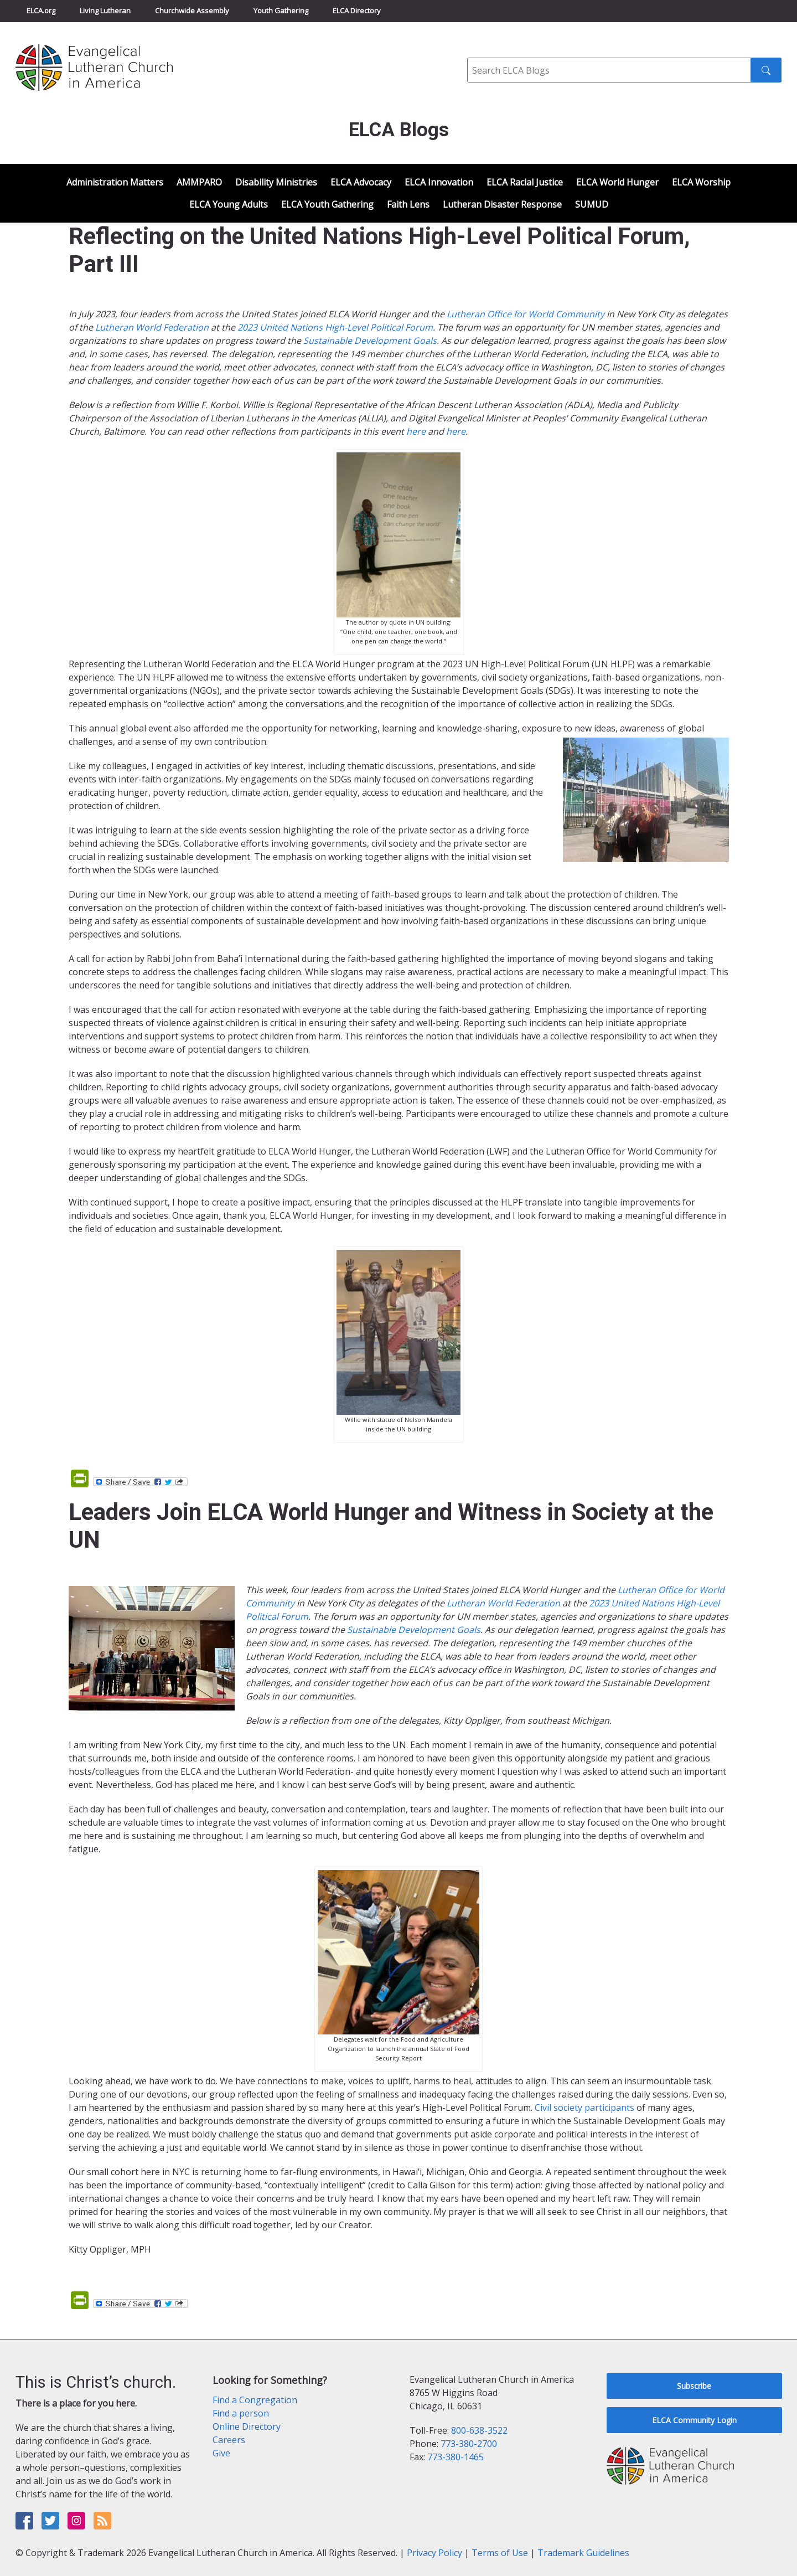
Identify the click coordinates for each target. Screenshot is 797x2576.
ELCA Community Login (694, 2420)
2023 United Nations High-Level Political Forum (335, 327)
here (416, 431)
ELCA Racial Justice (525, 182)
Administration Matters (114, 182)
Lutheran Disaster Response (502, 204)
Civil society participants (584, 2107)
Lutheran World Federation (152, 327)
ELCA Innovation (439, 182)
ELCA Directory (357, 11)
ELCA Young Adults (228, 204)
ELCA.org (41, 11)
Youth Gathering (280, 11)
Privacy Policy (434, 2553)
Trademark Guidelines (583, 2553)
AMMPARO (199, 182)
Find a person (241, 2413)
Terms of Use (500, 2553)
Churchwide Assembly (192, 11)
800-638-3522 (479, 2430)
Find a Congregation (255, 2400)
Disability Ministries (276, 182)
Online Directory (247, 2426)
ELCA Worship (701, 182)
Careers (229, 2440)
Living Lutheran (105, 11)
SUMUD (591, 204)
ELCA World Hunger (617, 182)
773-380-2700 (469, 2444)
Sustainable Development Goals (370, 340)
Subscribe (694, 2386)
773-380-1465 (455, 2457)
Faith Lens (408, 204)
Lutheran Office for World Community (525, 314)
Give (221, 2453)
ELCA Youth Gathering (327, 204)
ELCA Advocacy (360, 182)
